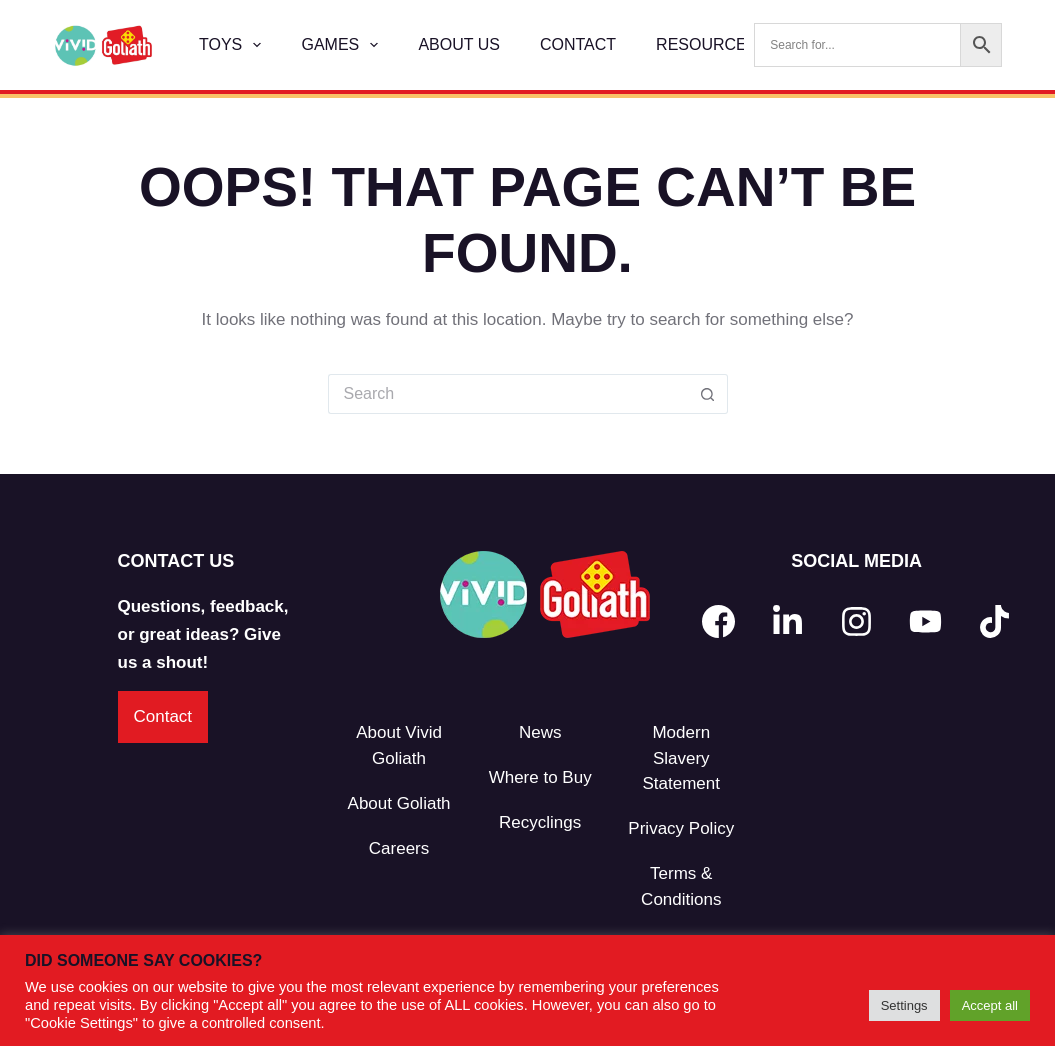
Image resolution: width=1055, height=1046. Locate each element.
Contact (578, 44)
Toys (234, 45)
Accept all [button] (990, 1005)
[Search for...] (508, 394)
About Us (459, 44)
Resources (706, 44)
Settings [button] (904, 1005)
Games (343, 45)
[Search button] (708, 394)
